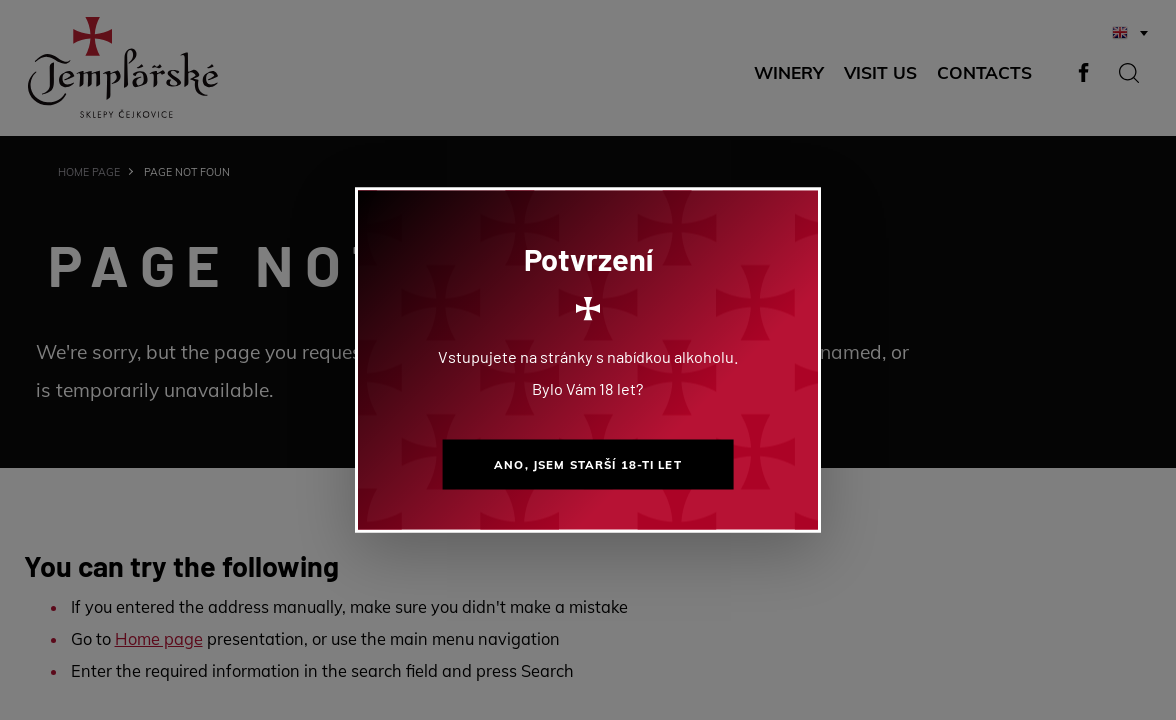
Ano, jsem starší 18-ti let (588, 464)
